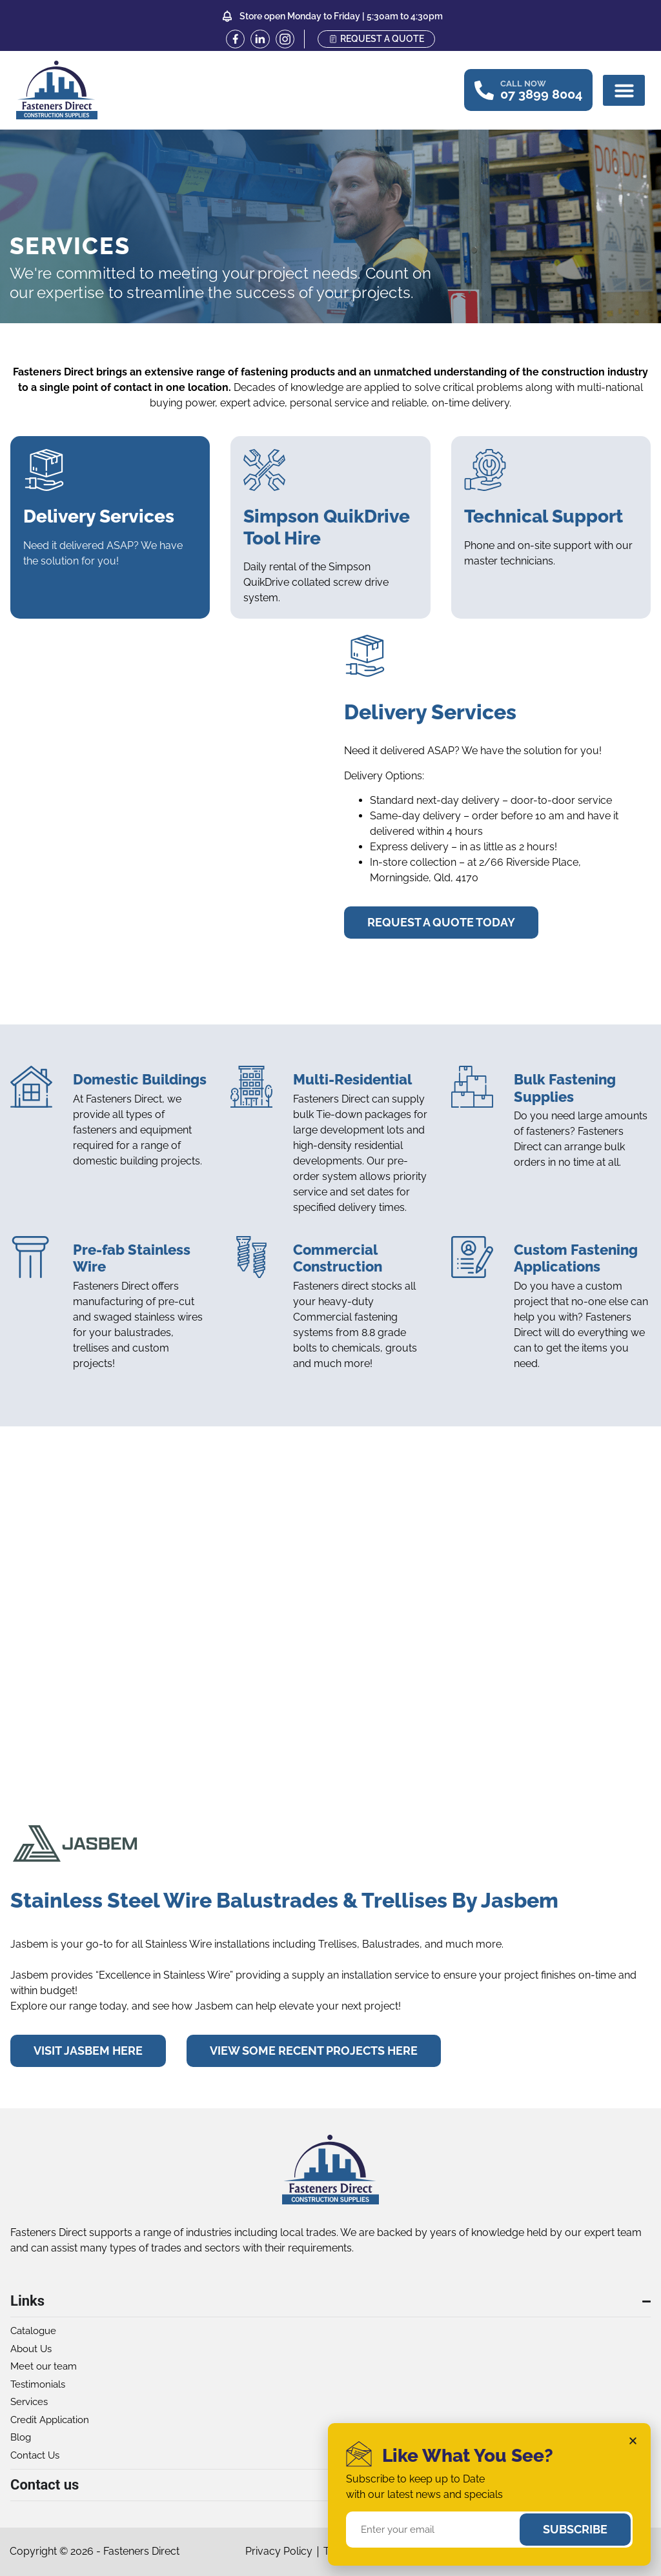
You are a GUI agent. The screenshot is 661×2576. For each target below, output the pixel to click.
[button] (624, 90)
